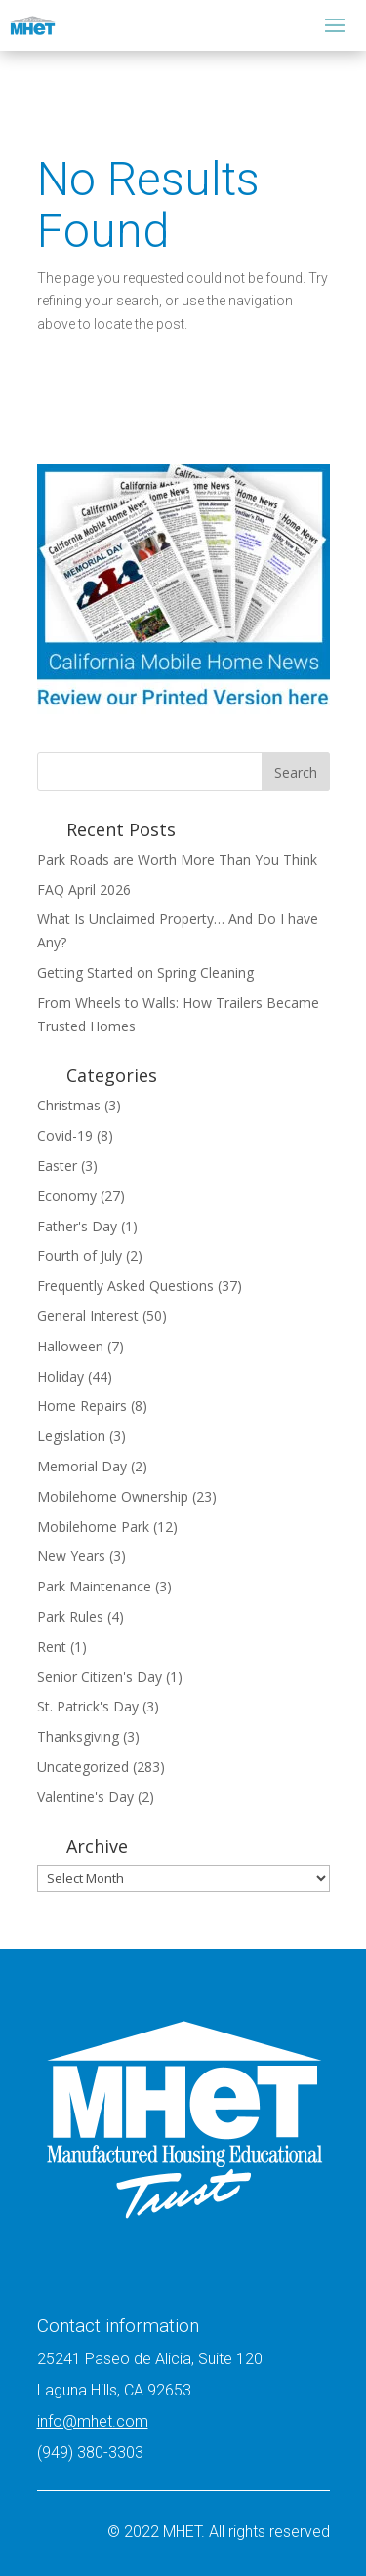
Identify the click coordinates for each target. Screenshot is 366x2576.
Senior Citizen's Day (99, 1677)
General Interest (88, 1316)
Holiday (60, 1376)
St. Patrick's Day (88, 1706)
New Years (71, 1556)
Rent (51, 1646)
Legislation (71, 1436)
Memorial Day (82, 1466)
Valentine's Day (85, 1797)
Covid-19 (65, 1135)
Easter (57, 1165)
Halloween (70, 1346)
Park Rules (70, 1616)
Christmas (69, 1105)
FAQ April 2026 (84, 889)
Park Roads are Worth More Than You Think (179, 859)
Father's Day (77, 1226)
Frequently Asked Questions (125, 1285)
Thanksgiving (78, 1736)
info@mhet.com (92, 2421)
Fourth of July (79, 1255)
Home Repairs (82, 1405)
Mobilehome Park (93, 1526)
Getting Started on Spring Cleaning (145, 972)
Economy (67, 1196)
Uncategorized (83, 1766)
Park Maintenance (94, 1586)
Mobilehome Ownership (112, 1496)
